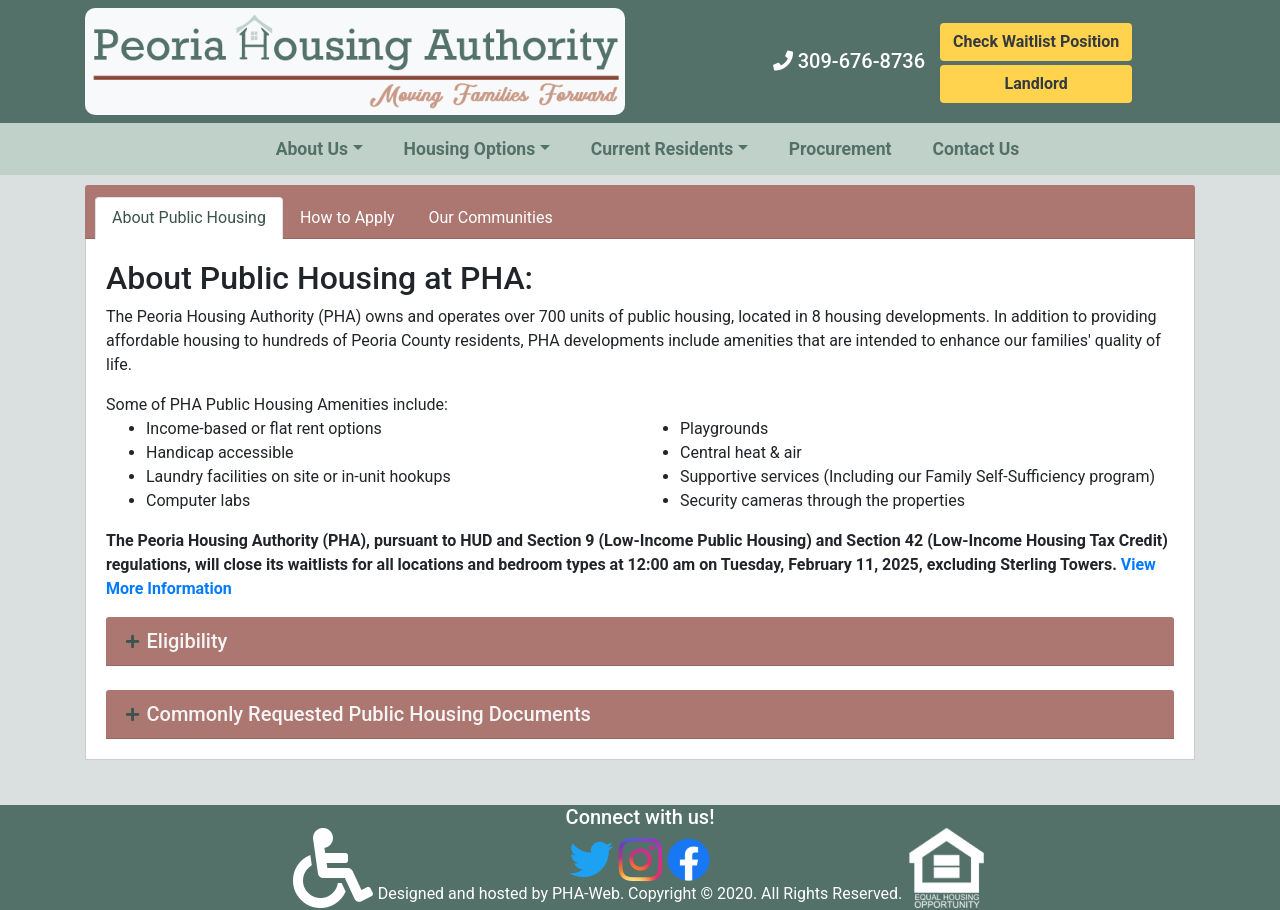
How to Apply (347, 217)
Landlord (1036, 83)
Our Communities (491, 217)
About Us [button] (312, 149)
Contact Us (976, 149)
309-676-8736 (861, 61)
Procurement (840, 149)
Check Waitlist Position (1036, 41)
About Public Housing (189, 217)
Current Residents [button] (662, 149)
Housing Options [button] (470, 149)
